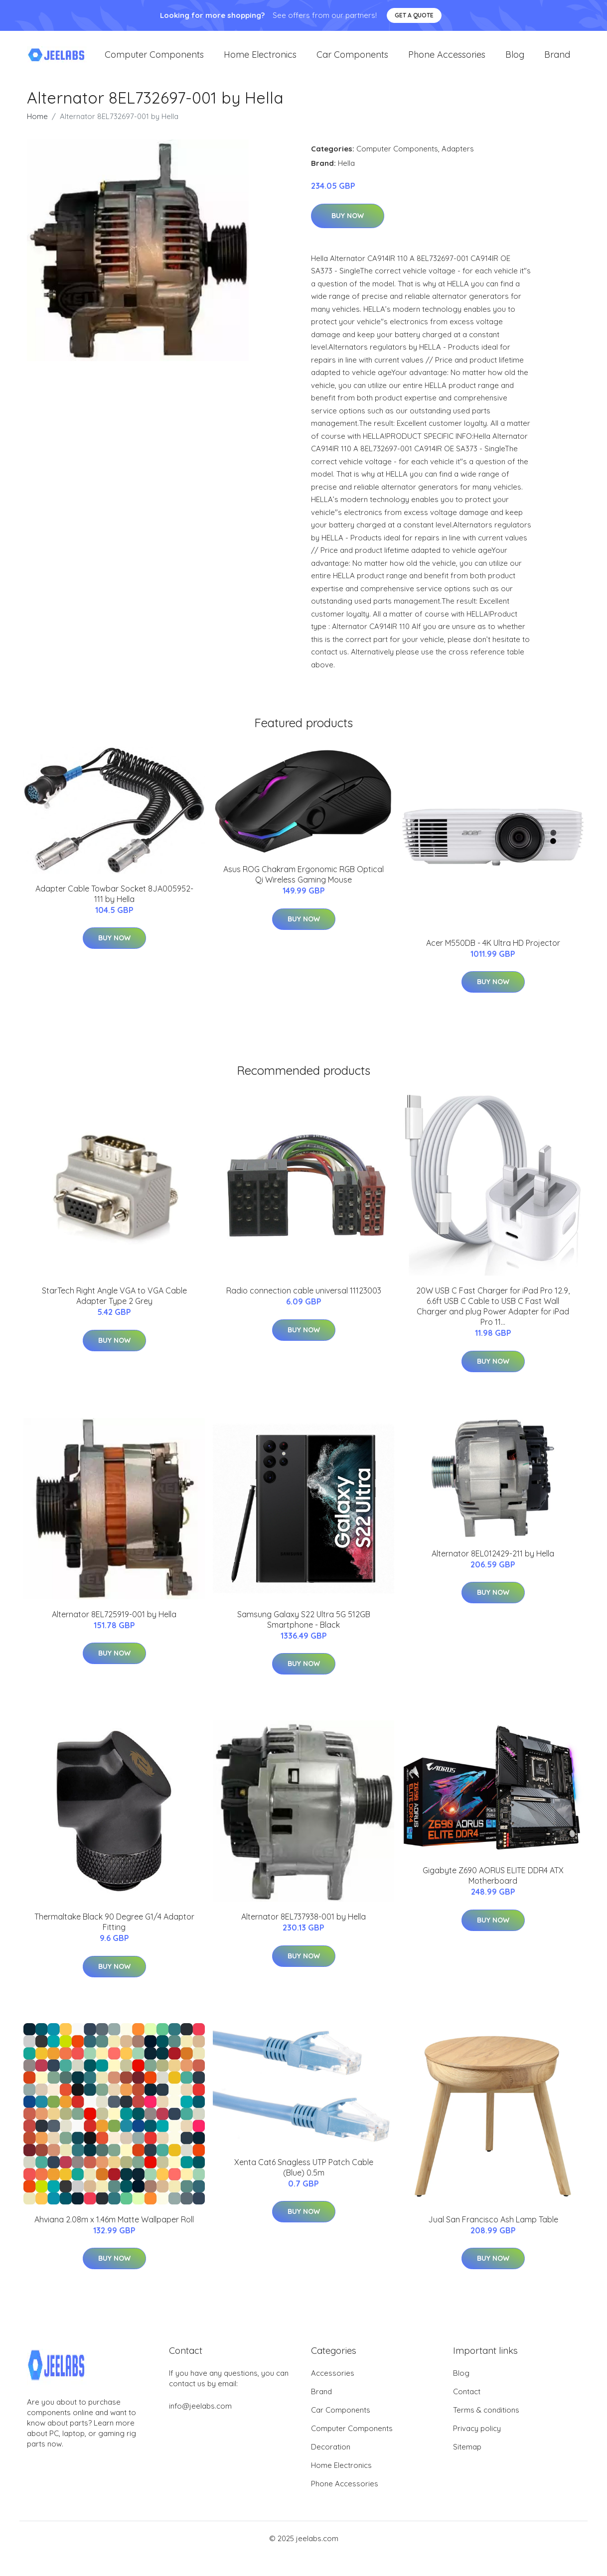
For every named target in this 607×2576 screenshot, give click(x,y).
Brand (557, 59)
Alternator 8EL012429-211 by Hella (493, 1563)
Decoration (330, 2456)
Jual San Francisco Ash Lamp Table (493, 2229)
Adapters (458, 158)
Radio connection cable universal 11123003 (303, 1300)
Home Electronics (260, 59)
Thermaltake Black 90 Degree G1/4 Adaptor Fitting (114, 1932)
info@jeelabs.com (200, 2416)
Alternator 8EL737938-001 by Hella (303, 1927)
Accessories (332, 2383)
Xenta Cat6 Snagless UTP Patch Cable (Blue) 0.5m (303, 2177)
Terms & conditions (486, 2420)
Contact (466, 2401)
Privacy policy (477, 2438)
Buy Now (347, 225)
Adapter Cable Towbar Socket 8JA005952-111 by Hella (114, 904)
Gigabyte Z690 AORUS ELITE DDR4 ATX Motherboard (493, 1885)
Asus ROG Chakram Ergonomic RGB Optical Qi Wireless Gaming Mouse (303, 884)
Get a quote (414, 15)
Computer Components (154, 59)
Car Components (352, 59)
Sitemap (467, 2456)
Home (37, 126)
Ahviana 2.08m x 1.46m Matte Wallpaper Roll (114, 2229)
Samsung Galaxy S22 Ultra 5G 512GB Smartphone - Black (303, 1629)
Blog (514, 59)
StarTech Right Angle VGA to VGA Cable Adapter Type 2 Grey (114, 1305)
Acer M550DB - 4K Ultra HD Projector (493, 953)
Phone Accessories (446, 59)
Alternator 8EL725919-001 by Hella (114, 1624)
